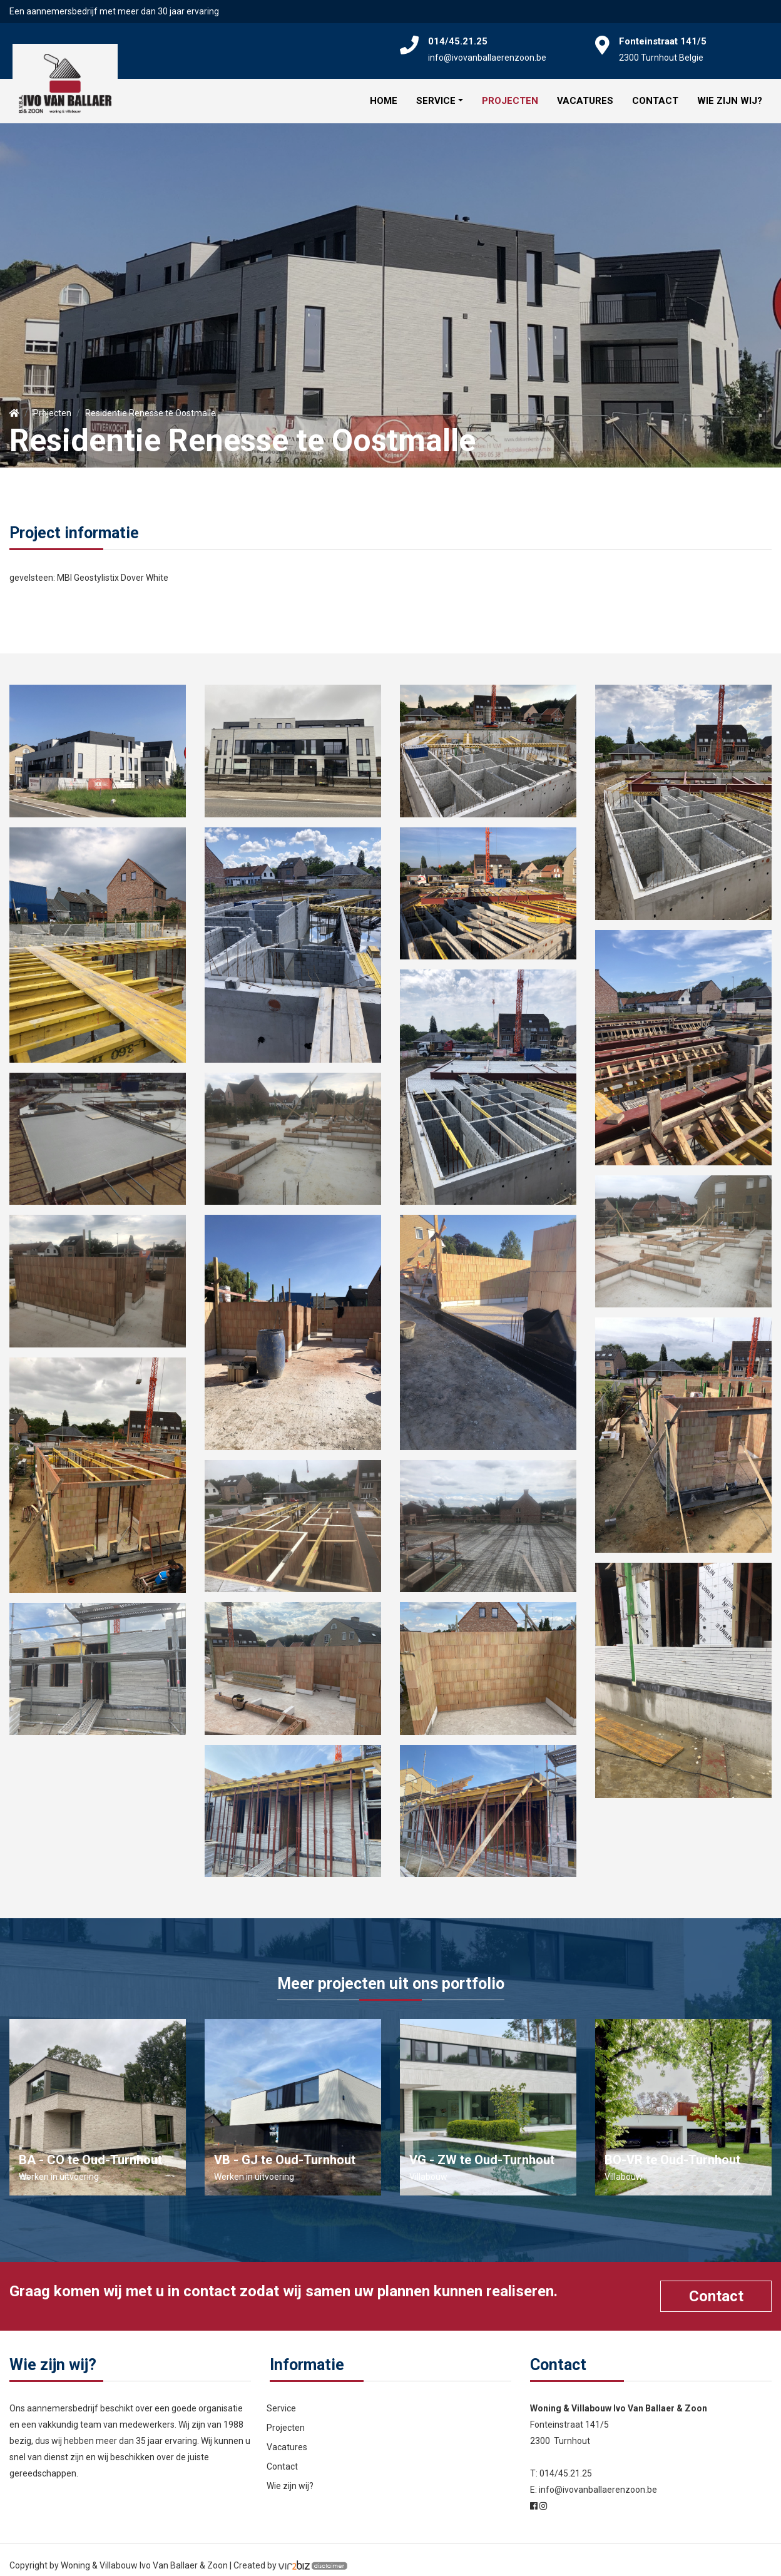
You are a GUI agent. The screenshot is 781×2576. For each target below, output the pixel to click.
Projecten (510, 95)
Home (383, 95)
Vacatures (585, 95)
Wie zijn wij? (729, 95)
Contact (655, 95)
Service (436, 95)
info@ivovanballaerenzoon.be (487, 58)
